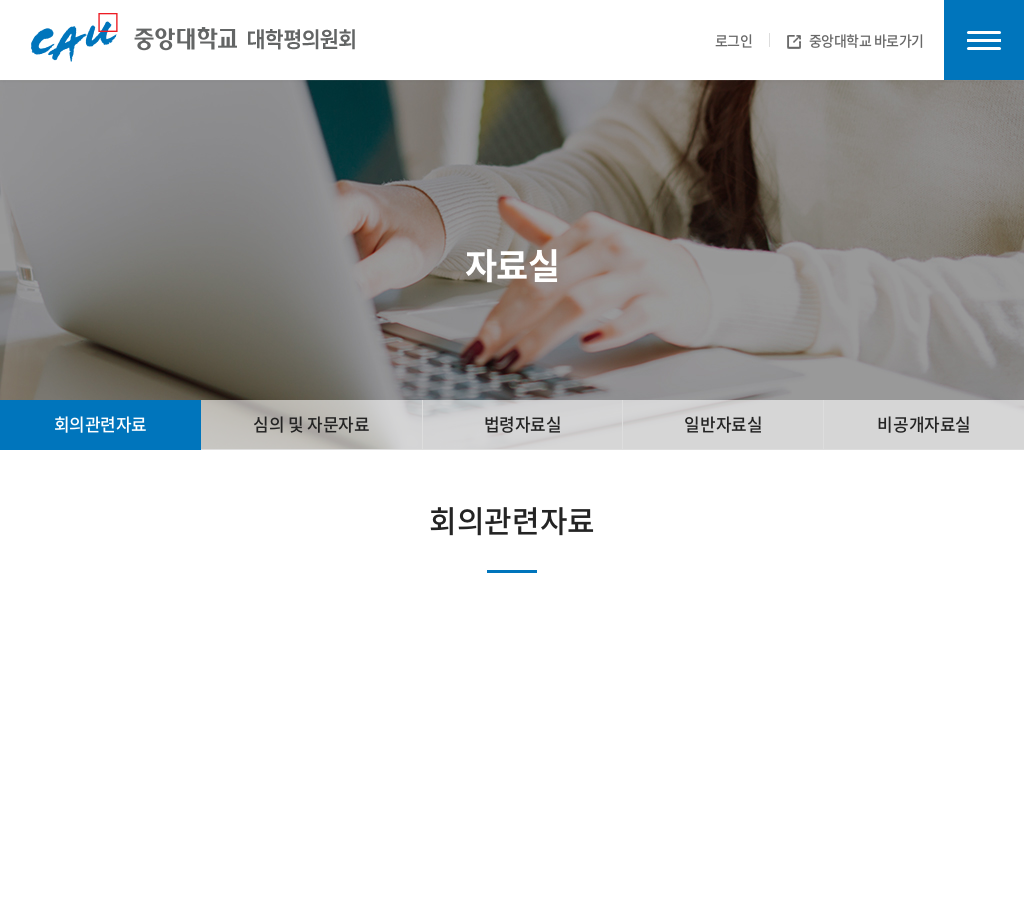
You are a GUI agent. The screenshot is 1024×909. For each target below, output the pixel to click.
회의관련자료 (100, 423)
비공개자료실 (923, 423)
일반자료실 (723, 423)
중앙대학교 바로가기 (856, 40)
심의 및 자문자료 (311, 423)
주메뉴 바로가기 (0, 0)
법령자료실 (523, 423)
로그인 (734, 40)
